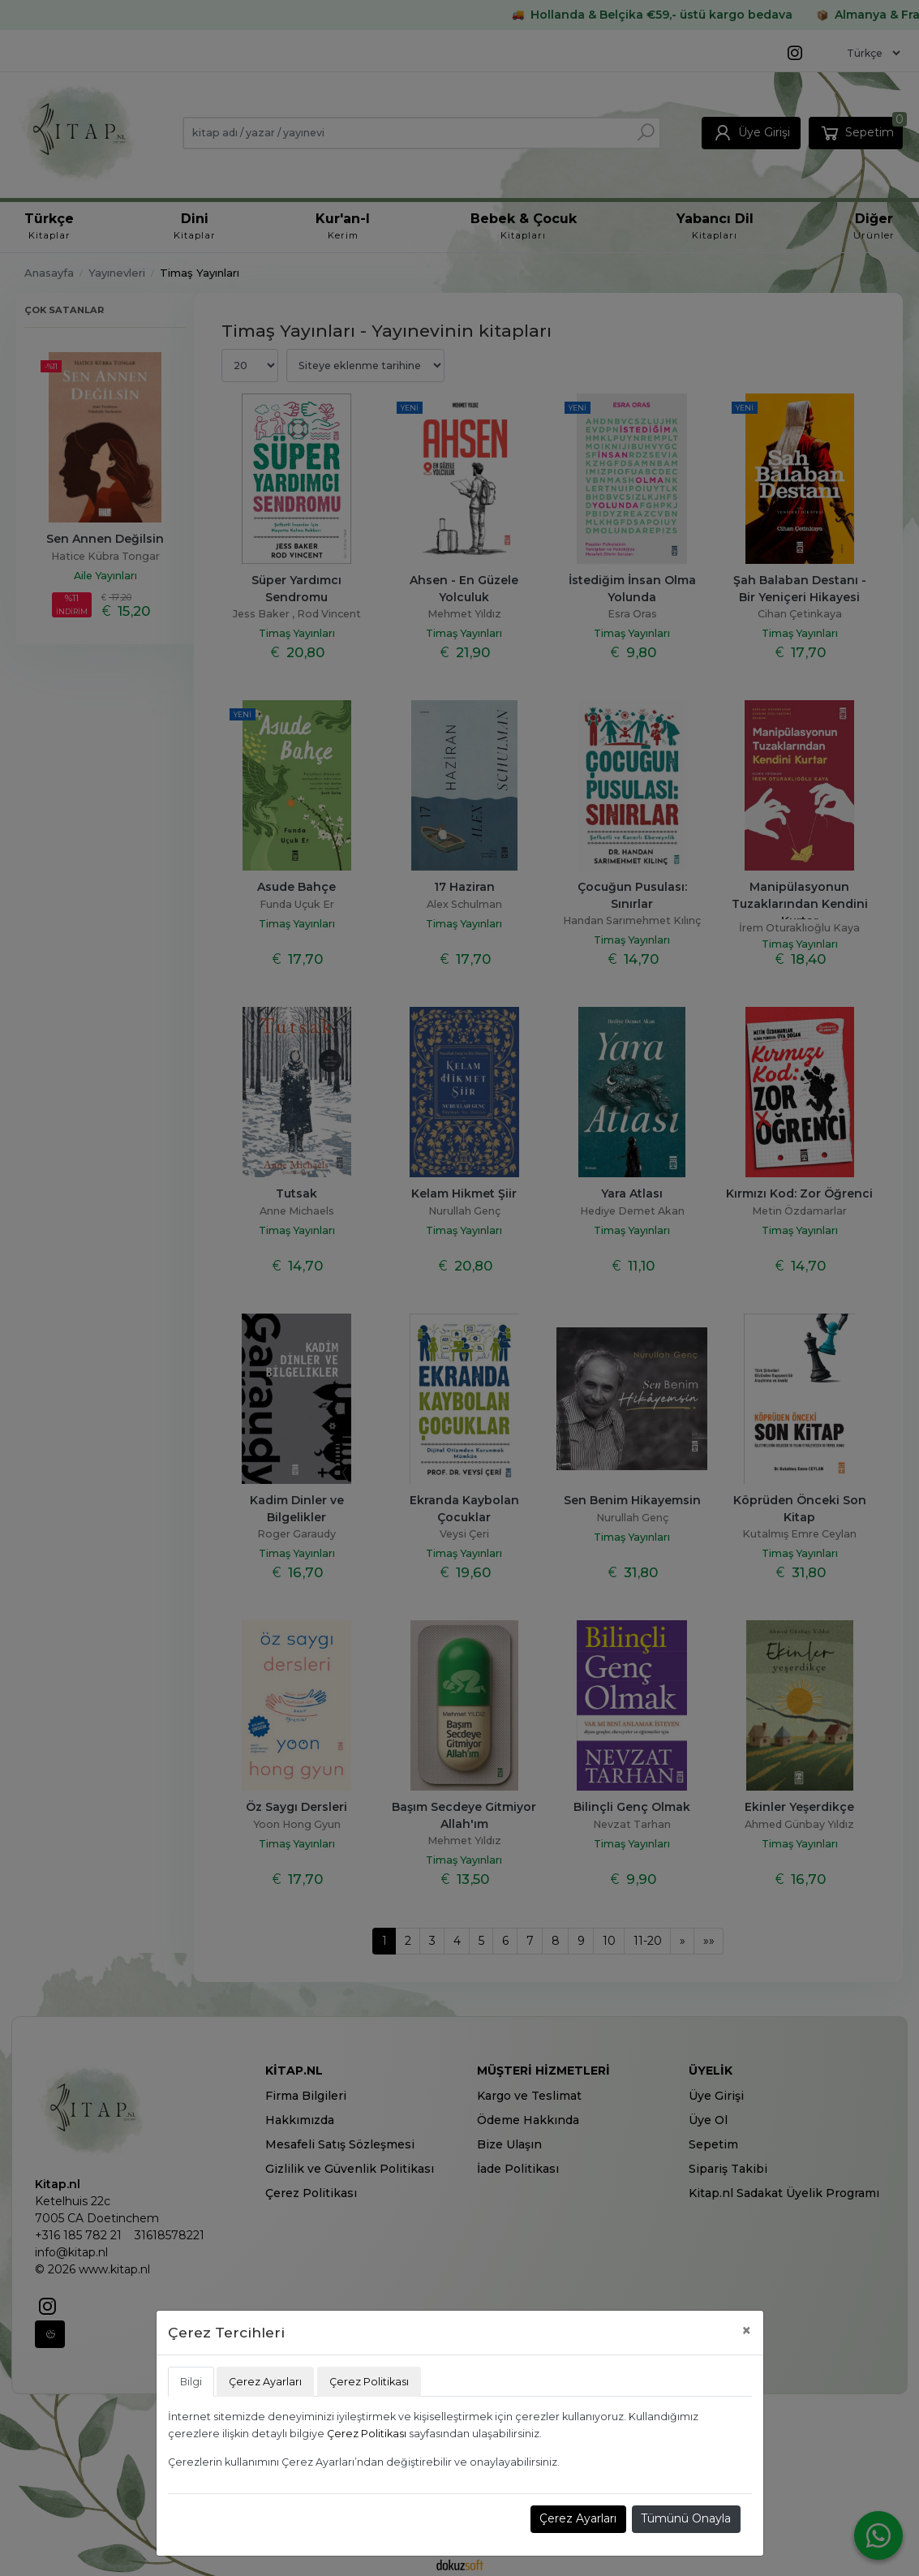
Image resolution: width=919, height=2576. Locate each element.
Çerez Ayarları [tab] (265, 2382)
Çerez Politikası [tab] (369, 2382)
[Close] (746, 2330)
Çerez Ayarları (577, 2518)
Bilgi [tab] (191, 2382)
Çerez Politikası (366, 2434)
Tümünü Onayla (686, 2518)
